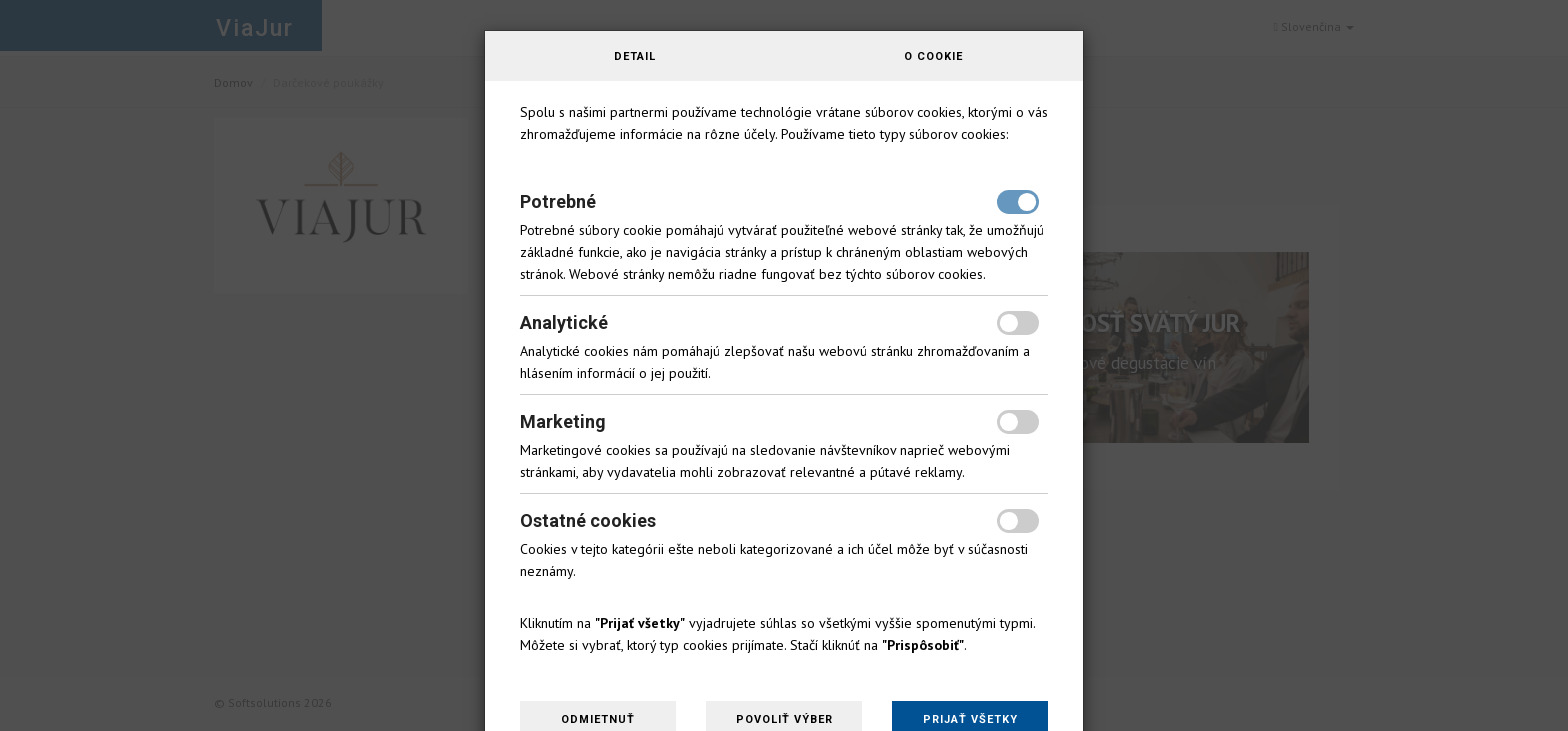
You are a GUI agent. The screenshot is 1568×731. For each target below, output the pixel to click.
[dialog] (784, 365)
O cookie (933, 56)
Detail (635, 56)
